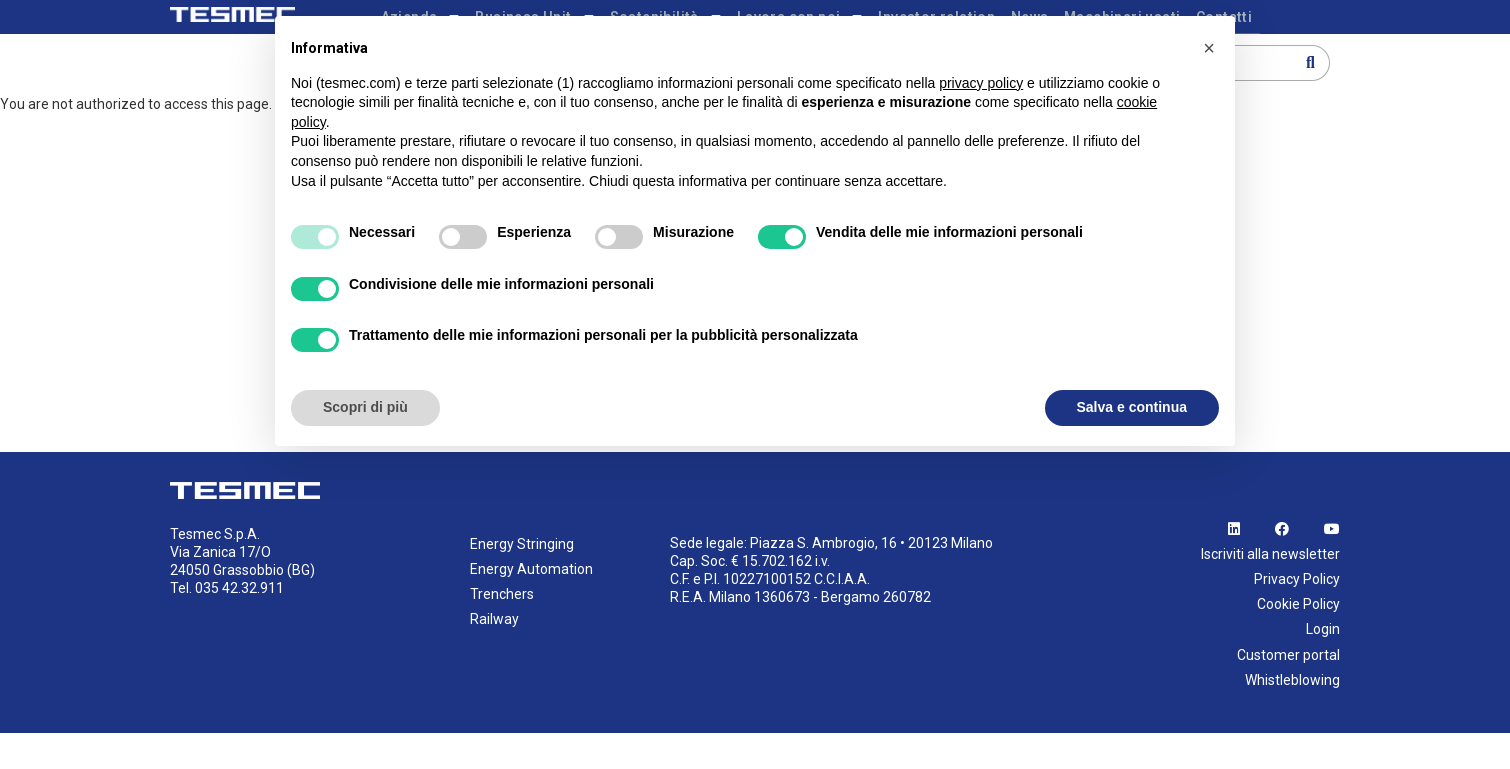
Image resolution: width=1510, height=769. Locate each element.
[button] (1209, 48)
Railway (494, 656)
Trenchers (502, 630)
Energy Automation (531, 605)
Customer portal (1288, 691)
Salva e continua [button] (1132, 407)
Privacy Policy (1297, 615)
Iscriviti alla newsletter (1270, 590)
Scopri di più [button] (365, 407)
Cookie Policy (1298, 641)
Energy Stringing (522, 580)
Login (1323, 666)
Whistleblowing (1292, 716)
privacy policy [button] (981, 83)
